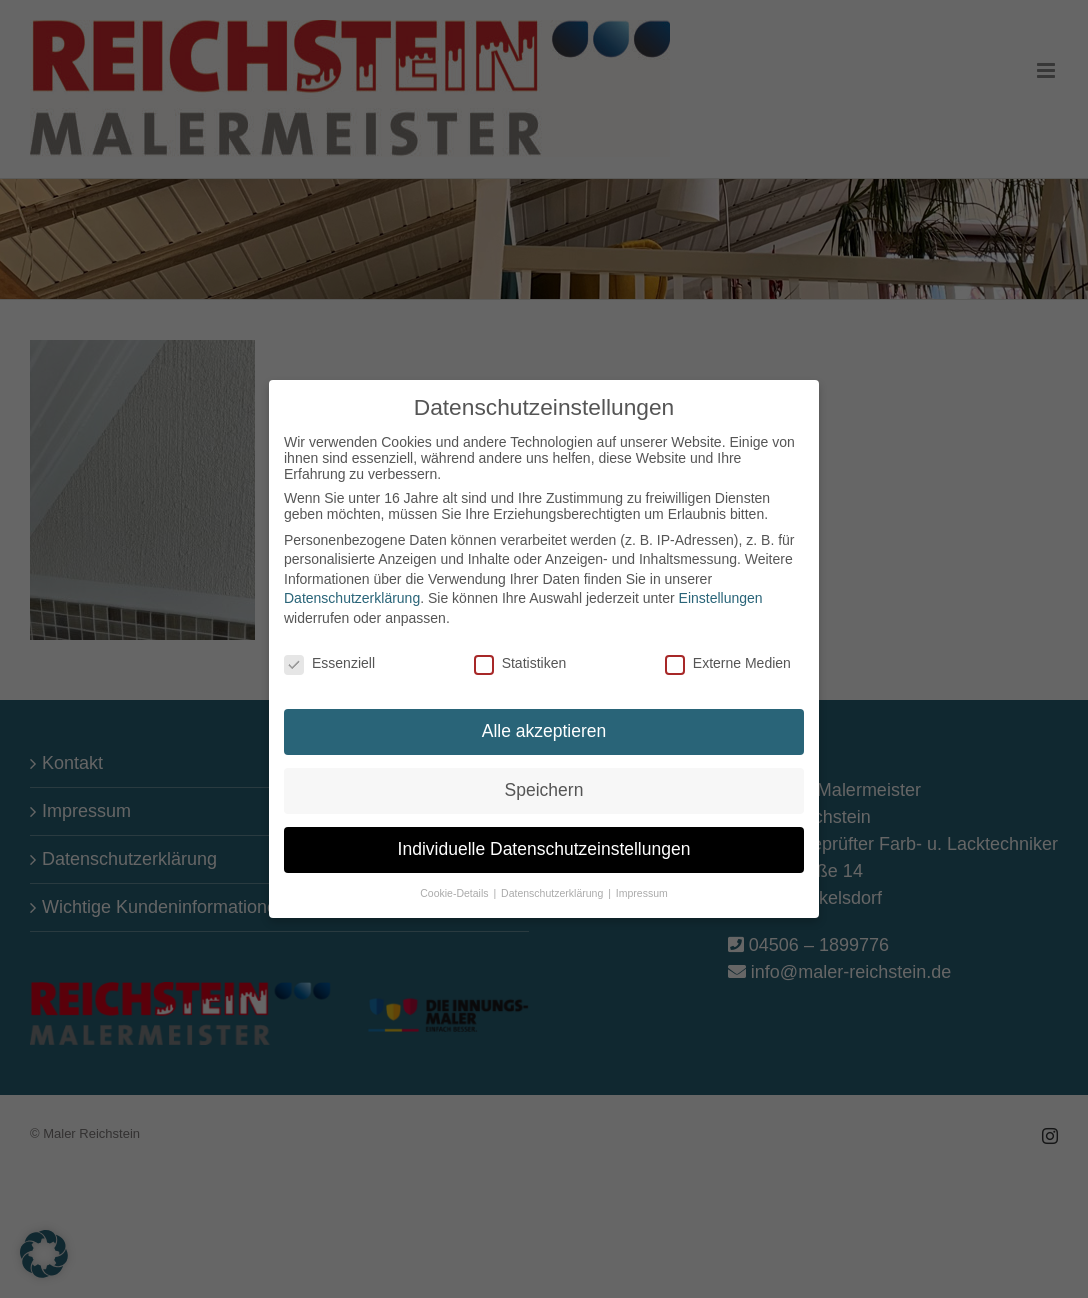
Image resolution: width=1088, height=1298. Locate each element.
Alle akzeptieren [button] (544, 724)
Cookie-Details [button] (455, 886)
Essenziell (329, 656)
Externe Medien (728, 656)
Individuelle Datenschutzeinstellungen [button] (544, 842)
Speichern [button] (544, 783)
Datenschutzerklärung (352, 591)
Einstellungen (721, 591)
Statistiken (520, 656)
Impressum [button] (642, 886)
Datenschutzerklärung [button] (553, 886)
